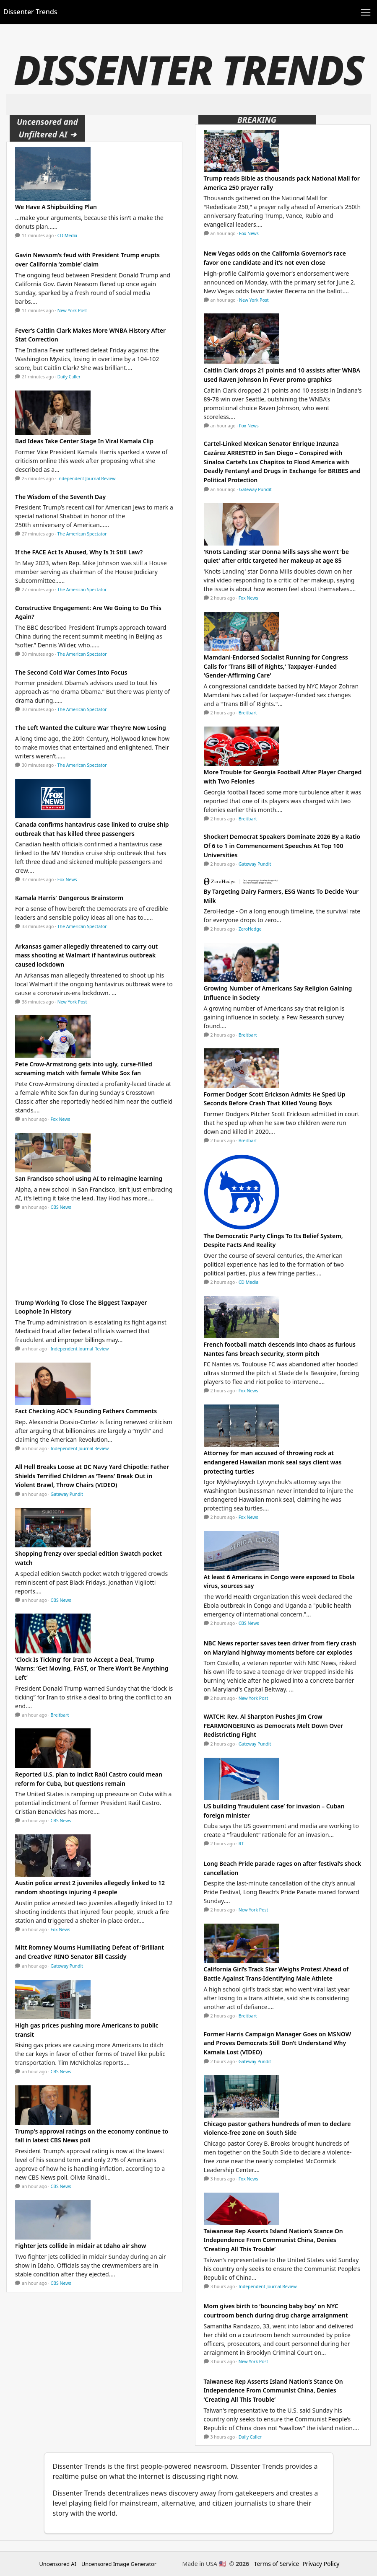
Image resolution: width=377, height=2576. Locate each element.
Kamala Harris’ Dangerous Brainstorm (69, 898)
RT (241, 1844)
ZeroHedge (250, 929)
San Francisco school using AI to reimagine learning (88, 1178)
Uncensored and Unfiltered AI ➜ (47, 128)
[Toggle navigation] (365, 12)
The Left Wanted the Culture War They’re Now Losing (90, 728)
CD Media (67, 235)
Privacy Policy (320, 2564)
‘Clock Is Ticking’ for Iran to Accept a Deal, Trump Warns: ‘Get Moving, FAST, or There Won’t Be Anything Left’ (91, 1668)
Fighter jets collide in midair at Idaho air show (80, 2246)
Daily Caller (69, 377)
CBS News (61, 1207)
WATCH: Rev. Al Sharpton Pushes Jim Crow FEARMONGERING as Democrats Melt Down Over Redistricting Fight (273, 1725)
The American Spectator (82, 534)
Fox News (67, 879)
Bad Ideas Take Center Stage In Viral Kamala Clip (84, 441)
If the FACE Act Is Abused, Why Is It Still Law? (79, 552)
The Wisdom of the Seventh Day (60, 497)
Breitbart (60, 1715)
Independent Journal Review (86, 478)
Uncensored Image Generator (118, 2564)
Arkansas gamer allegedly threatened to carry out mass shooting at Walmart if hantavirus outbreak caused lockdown (86, 955)
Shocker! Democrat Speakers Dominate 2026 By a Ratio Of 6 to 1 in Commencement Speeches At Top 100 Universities (282, 846)
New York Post (72, 310)
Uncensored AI (57, 2564)
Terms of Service (276, 2564)
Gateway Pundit (67, 1494)
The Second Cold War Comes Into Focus (71, 672)
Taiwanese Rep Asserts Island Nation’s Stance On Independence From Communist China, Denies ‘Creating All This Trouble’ (273, 2240)
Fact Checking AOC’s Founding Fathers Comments (86, 1411)
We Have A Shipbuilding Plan (56, 207)
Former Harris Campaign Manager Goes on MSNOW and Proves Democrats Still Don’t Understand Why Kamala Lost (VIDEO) (277, 2043)
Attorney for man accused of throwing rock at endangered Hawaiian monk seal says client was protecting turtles (273, 1462)
